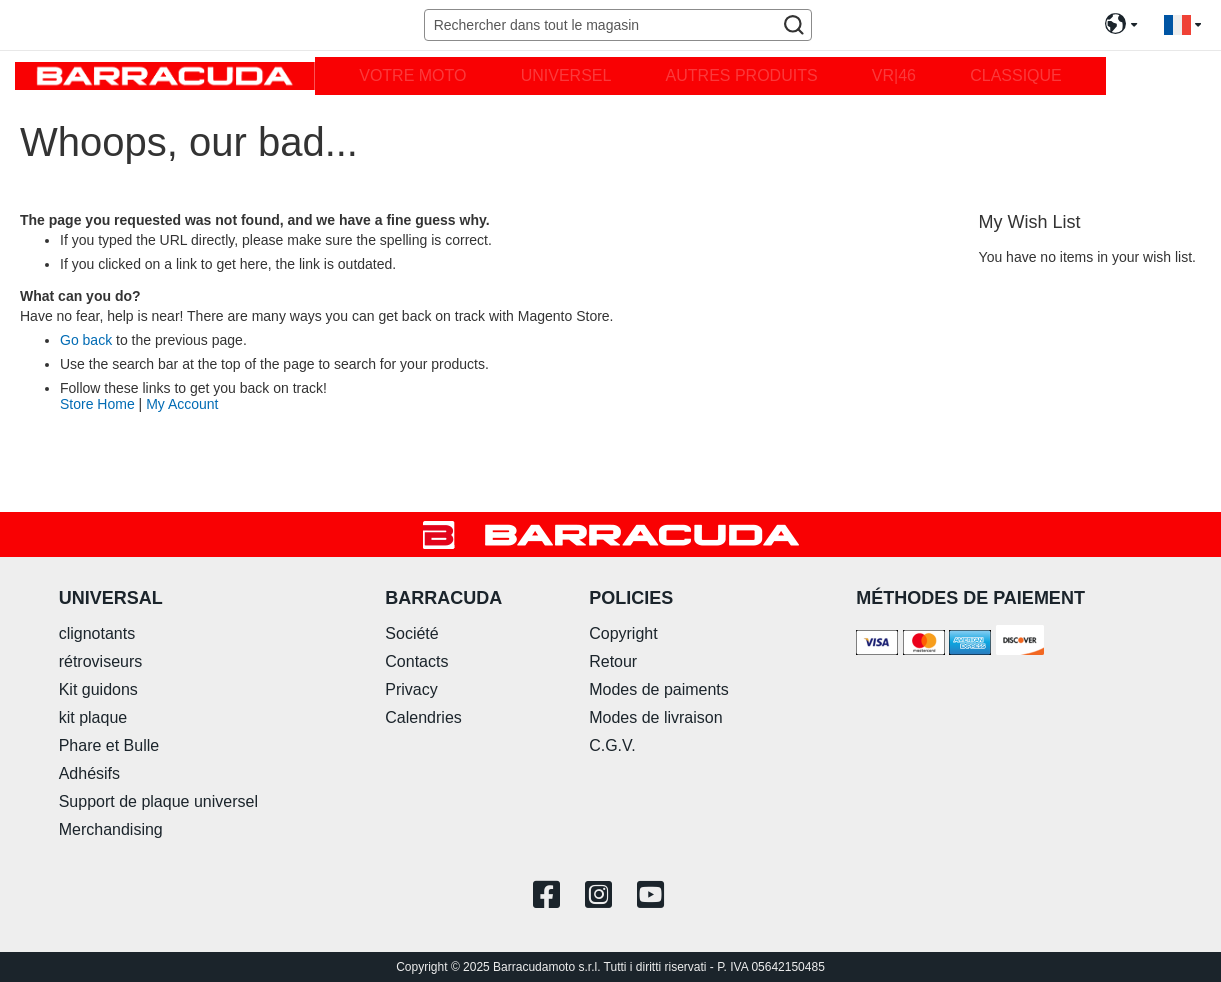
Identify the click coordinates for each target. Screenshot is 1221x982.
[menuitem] (412, 76)
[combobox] (618, 25)
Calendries (423, 717)
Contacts (416, 661)
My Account (182, 404)
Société (411, 633)
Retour (613, 661)
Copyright (623, 633)
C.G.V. (612, 745)
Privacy (411, 689)
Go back (86, 340)
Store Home (97, 404)
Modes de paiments (659, 689)
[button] (1182, 25)
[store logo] (165, 75)
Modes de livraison (655, 717)
